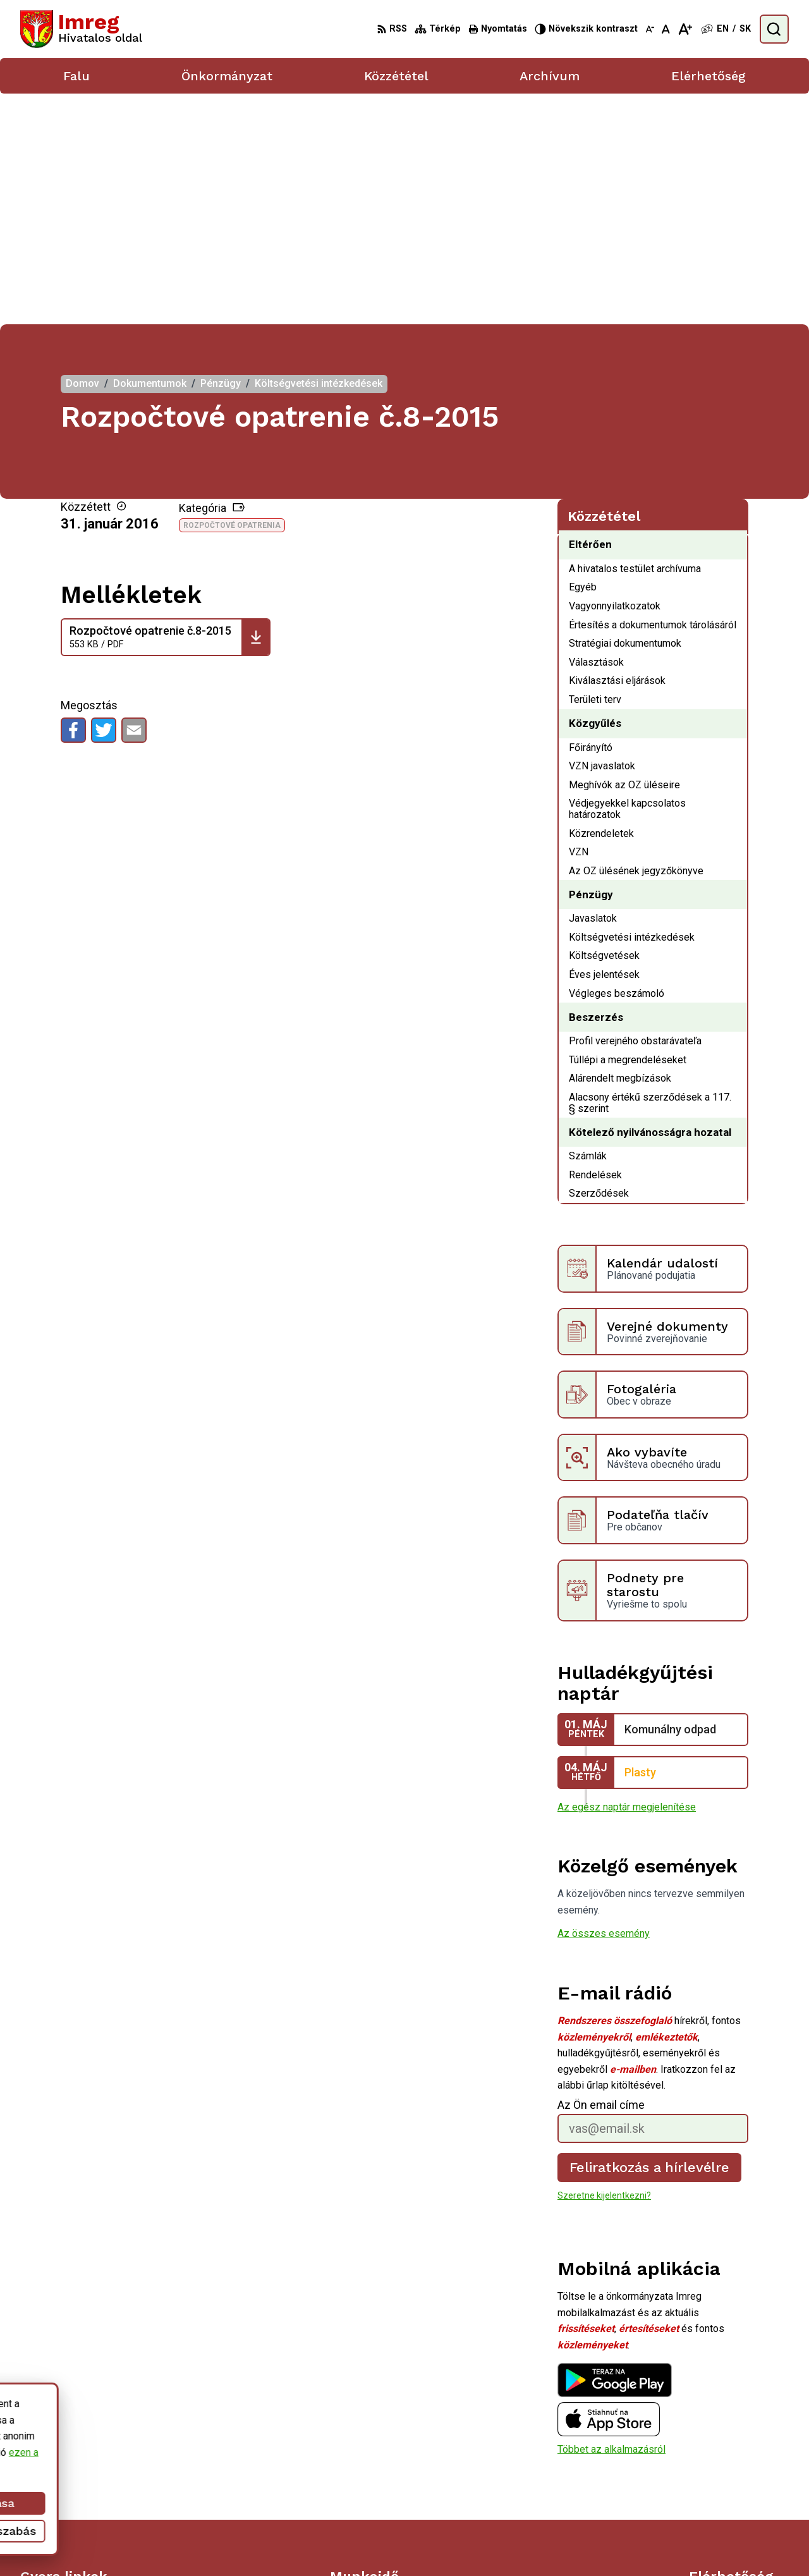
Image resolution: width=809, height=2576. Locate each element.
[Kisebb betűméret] (650, 29)
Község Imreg (620, 2542)
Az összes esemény (603, 1703)
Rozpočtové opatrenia (232, 294)
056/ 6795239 (721, 2470)
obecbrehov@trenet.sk (739, 2485)
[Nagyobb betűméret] (685, 29)
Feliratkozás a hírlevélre (649, 1936)
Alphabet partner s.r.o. (458, 2542)
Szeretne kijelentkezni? (604, 1965)
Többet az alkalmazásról (611, 2218)
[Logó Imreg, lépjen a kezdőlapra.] (81, 29)
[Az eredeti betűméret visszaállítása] (666, 29)
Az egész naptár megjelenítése (626, 1576)
